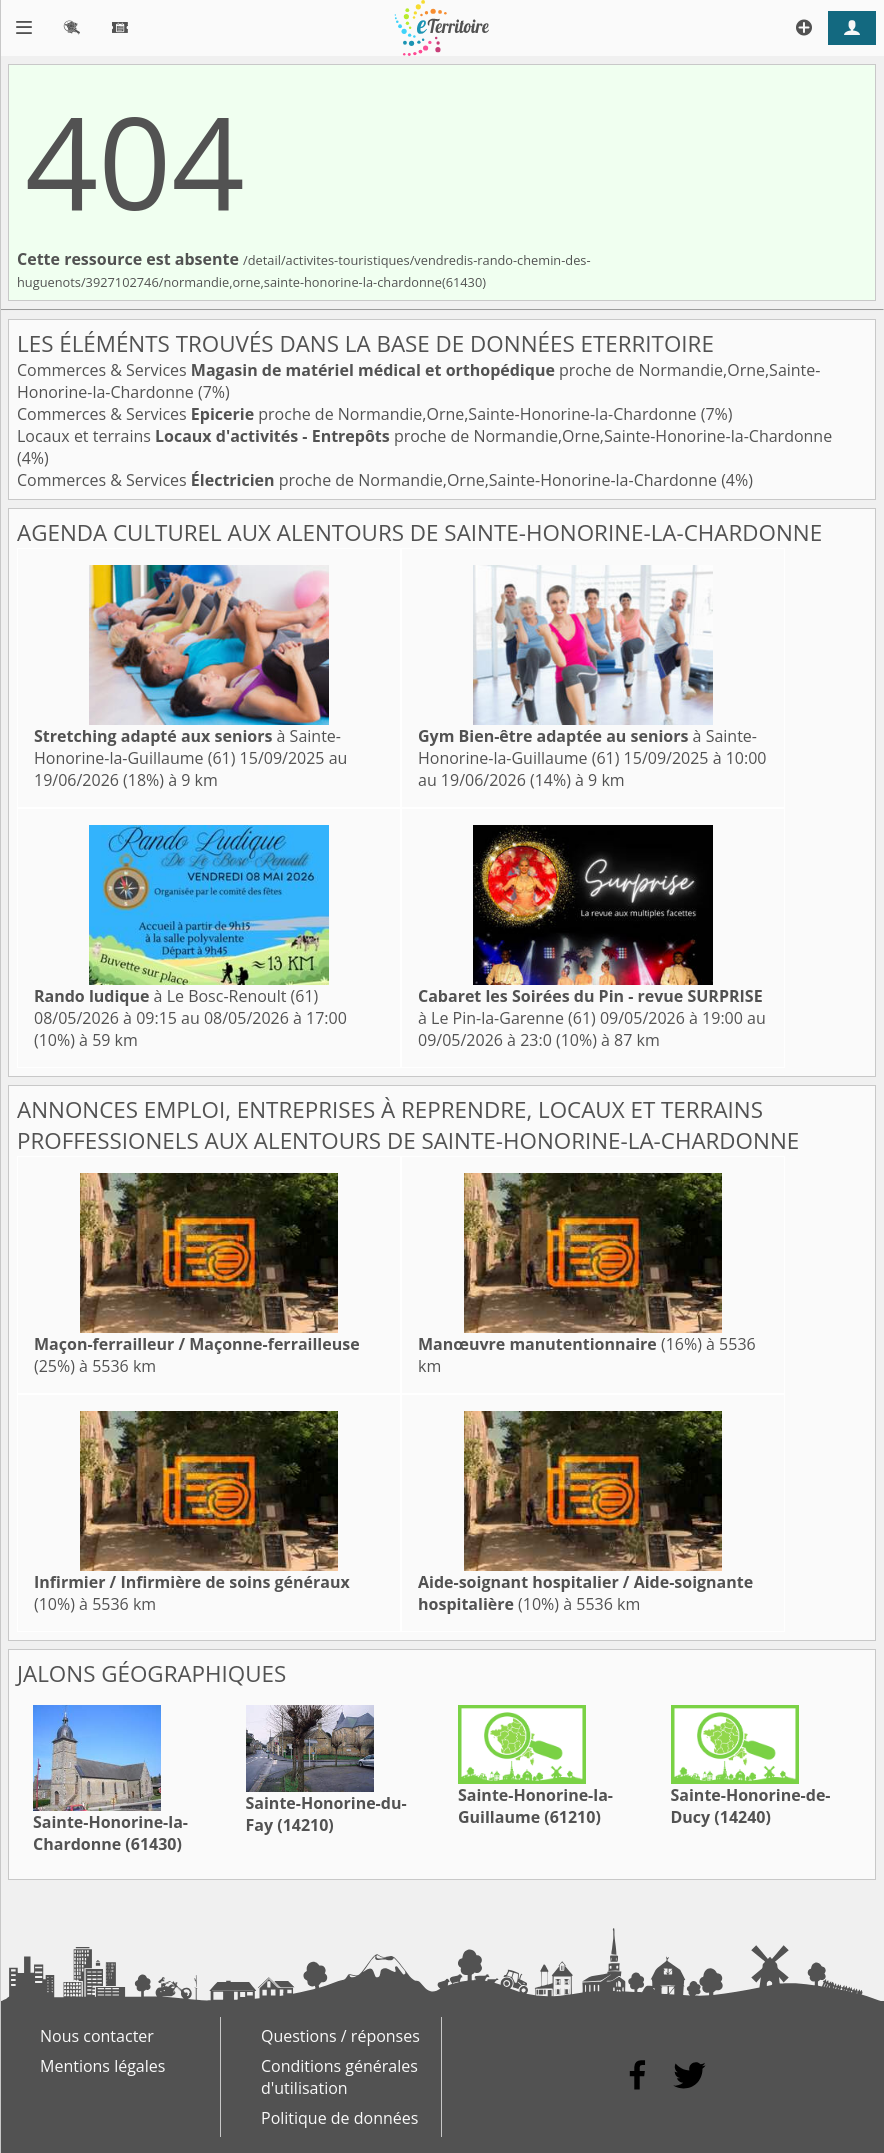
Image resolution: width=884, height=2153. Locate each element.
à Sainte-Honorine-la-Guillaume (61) (187, 747)
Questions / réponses (340, 2036)
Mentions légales (102, 2066)
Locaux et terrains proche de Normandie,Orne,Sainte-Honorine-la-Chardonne (424, 436)
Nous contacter (97, 2036)
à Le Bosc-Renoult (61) (176, 996)
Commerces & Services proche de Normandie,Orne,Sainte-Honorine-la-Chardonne (359, 414)
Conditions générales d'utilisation (339, 2077)
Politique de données (339, 2118)
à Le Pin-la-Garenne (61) (590, 1007)
